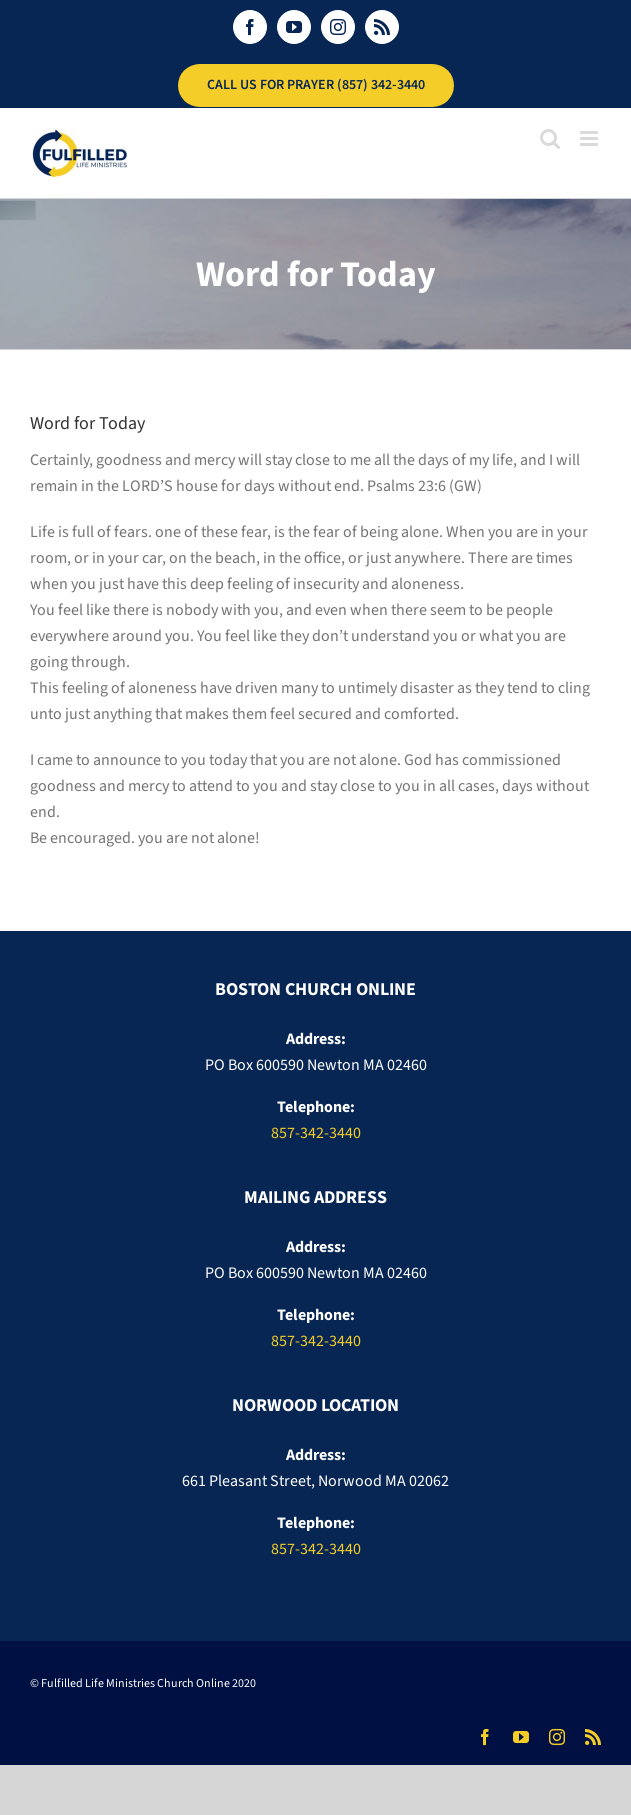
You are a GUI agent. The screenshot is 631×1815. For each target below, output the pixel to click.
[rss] (593, 1737)
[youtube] (521, 1737)
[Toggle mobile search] (550, 138)
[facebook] (485, 1737)
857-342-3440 (316, 1133)
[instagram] (557, 1737)
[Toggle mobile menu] (590, 138)
